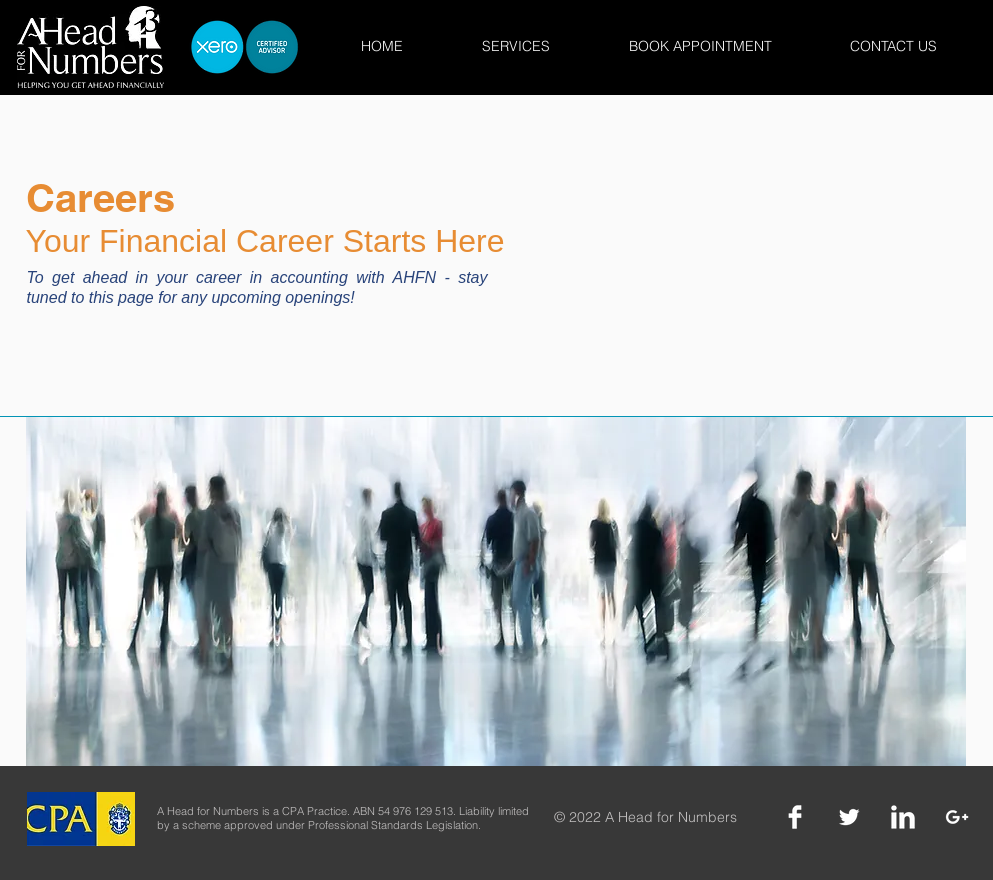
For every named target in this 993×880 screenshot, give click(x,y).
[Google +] (957, 817)
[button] (516, 46)
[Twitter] (849, 817)
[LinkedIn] (903, 817)
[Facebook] (795, 817)
